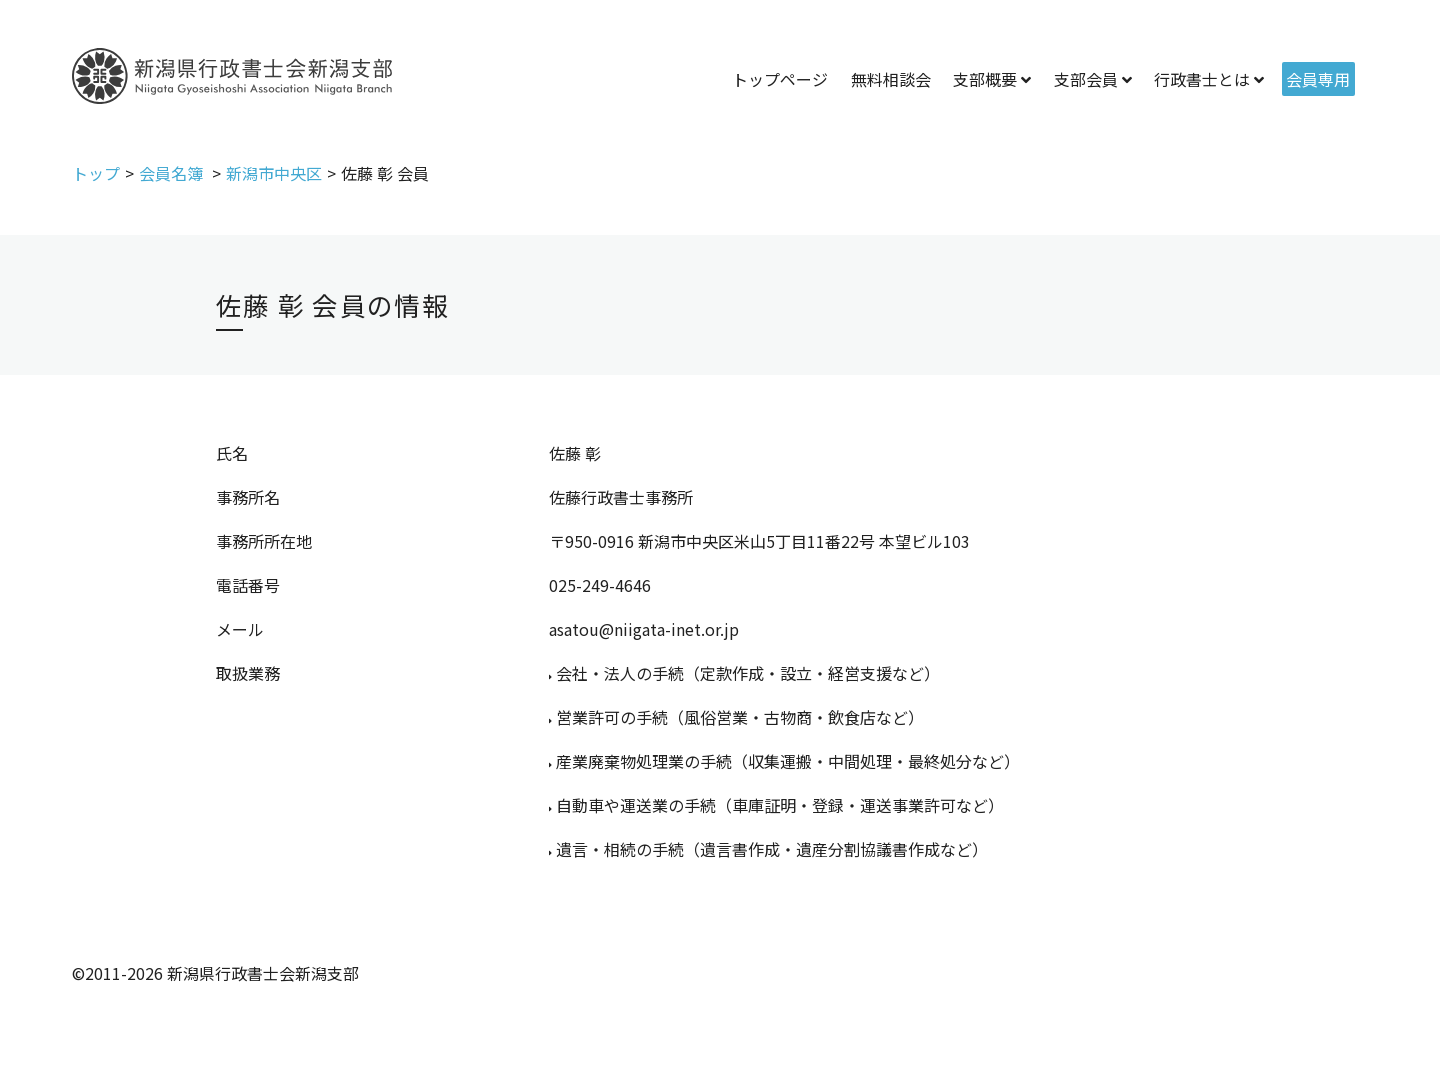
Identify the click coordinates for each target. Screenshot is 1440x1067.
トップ (96, 173)
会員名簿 (173, 173)
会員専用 (1318, 79)
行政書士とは (1202, 79)
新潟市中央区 (274, 173)
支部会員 (1086, 79)
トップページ (780, 79)
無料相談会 (891, 79)
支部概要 (985, 79)
